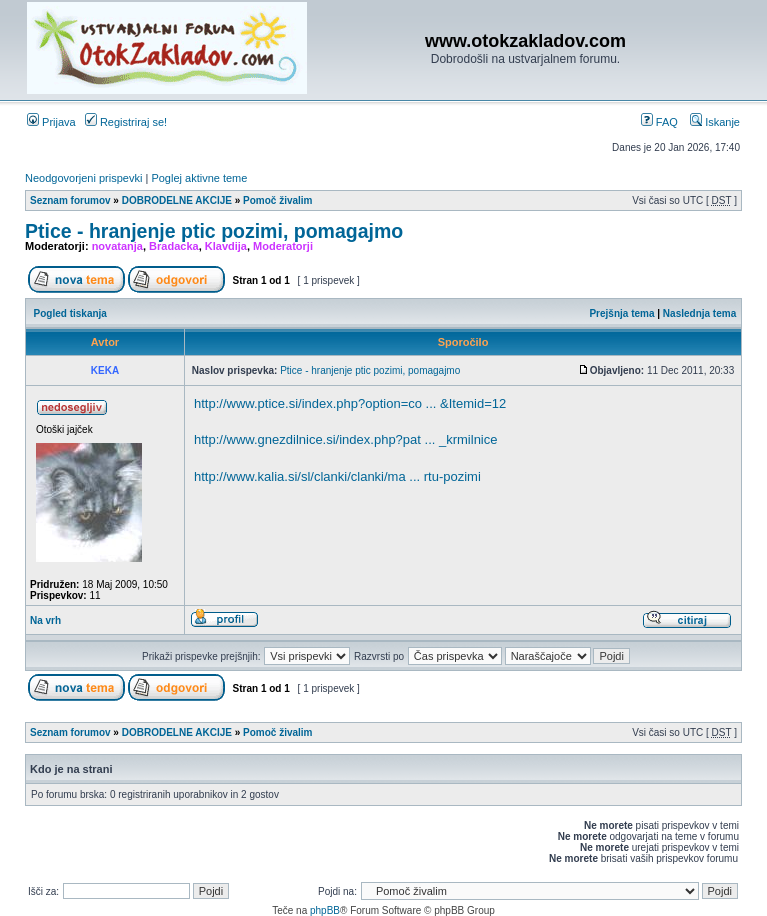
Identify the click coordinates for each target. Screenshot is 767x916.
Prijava (51, 122)
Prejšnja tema (621, 313)
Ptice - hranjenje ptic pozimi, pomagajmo (214, 231)
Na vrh (45, 620)
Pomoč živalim (277, 200)
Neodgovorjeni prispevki (83, 178)
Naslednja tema (699, 313)
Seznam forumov (70, 200)
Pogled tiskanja (70, 313)
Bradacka (174, 246)
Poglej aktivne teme (199, 178)
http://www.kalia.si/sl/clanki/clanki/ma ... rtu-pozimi (337, 476)
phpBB (325, 910)
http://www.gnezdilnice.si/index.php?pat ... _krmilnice (346, 439)
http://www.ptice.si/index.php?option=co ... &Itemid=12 (350, 403)
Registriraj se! (126, 122)
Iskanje (715, 122)
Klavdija (226, 246)
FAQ (659, 122)
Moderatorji (283, 246)
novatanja (117, 246)
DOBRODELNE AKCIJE (177, 200)
